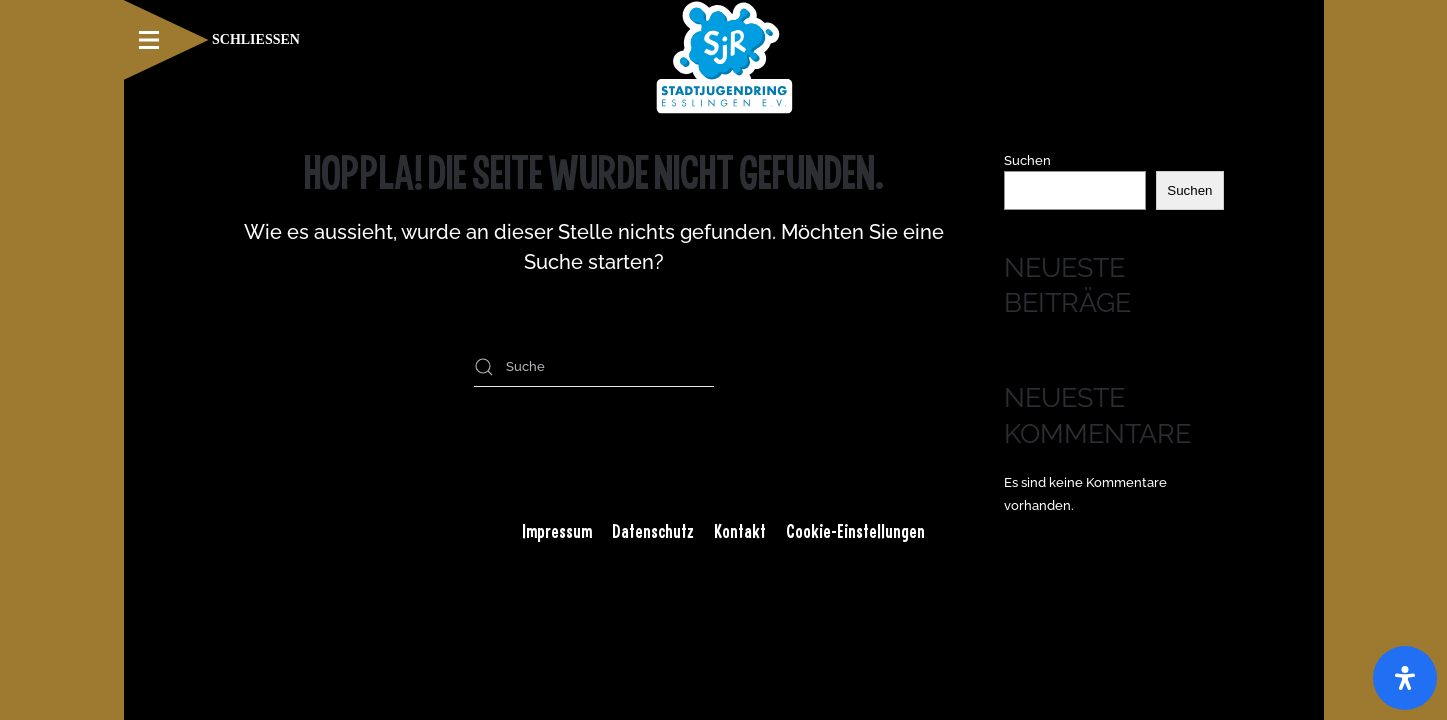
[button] (212, 40)
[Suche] (594, 367)
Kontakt (740, 531)
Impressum (557, 531)
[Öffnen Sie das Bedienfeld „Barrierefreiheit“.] (1405, 678)
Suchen (1027, 160)
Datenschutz (653, 531)
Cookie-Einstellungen (855, 531)
